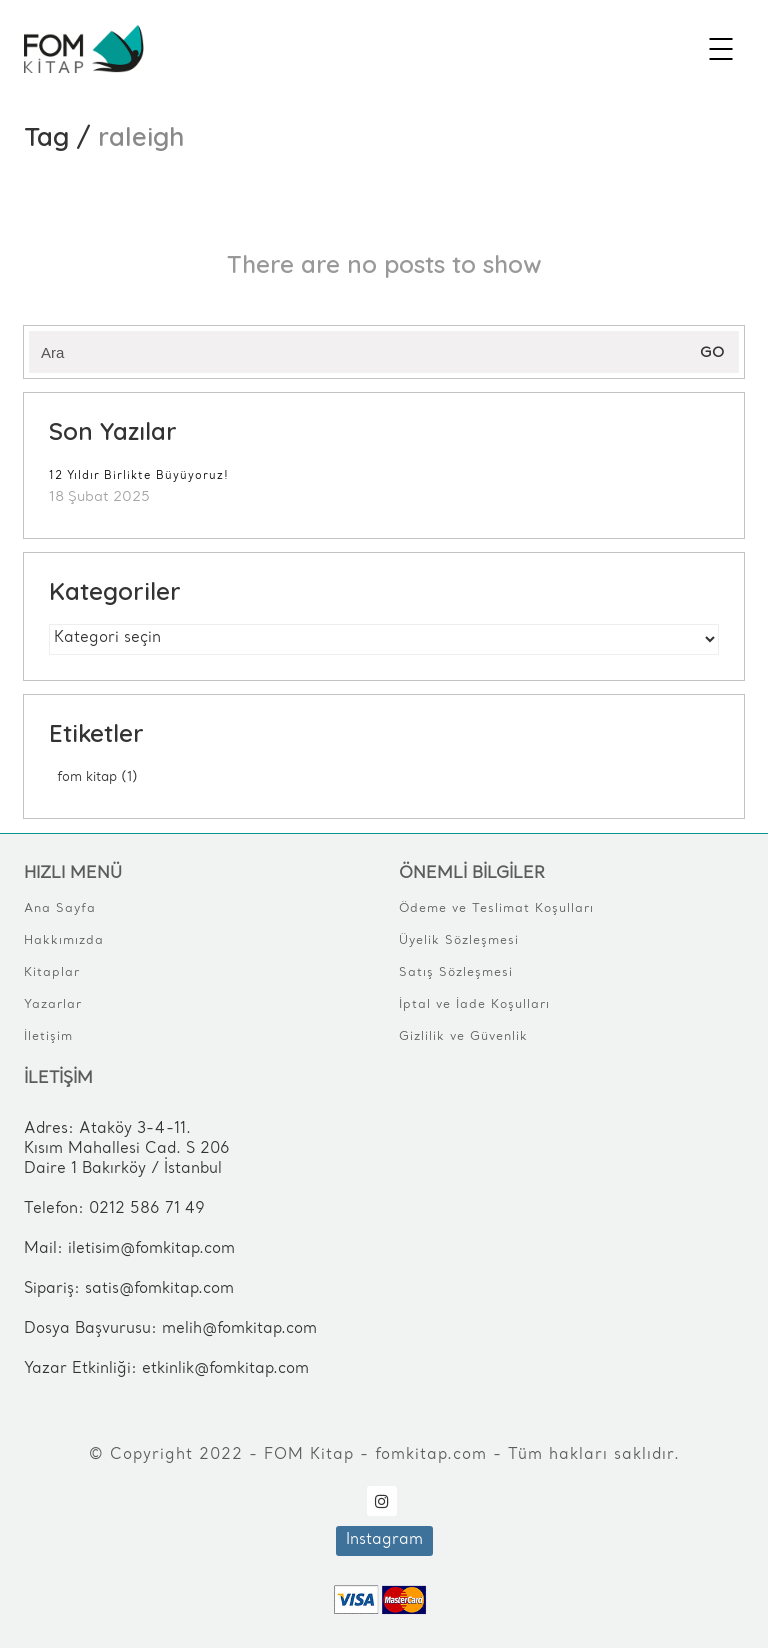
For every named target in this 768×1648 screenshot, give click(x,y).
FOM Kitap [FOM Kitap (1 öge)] (97, 777)
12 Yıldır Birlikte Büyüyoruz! (139, 476)
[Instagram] (382, 1501)
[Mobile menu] (722, 49)
